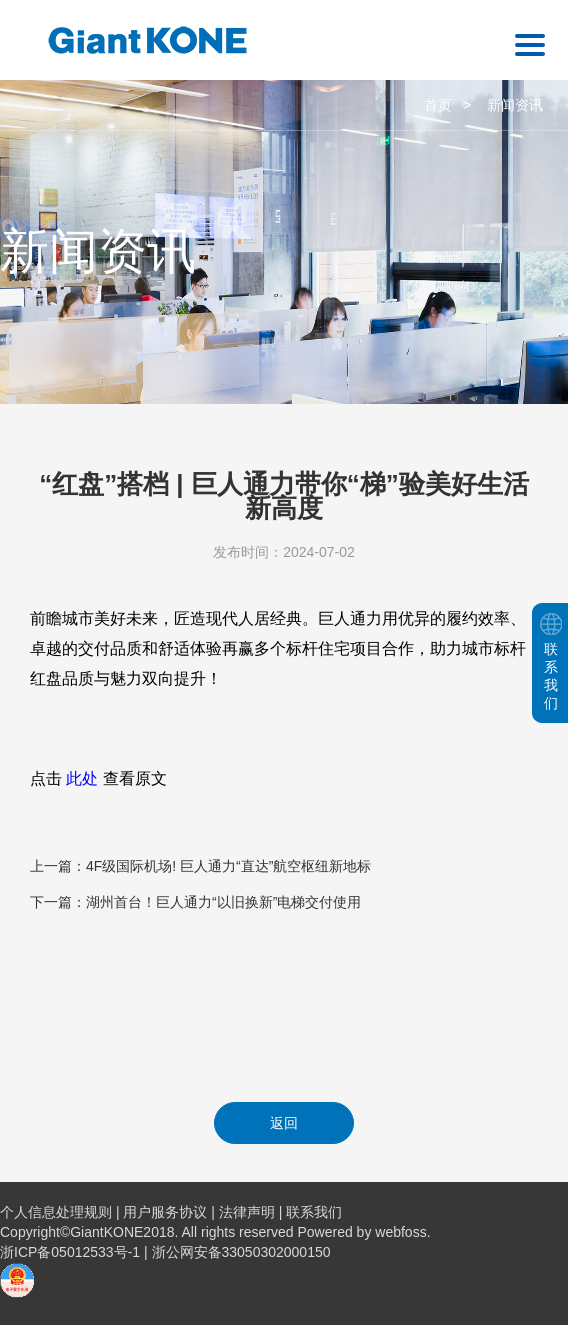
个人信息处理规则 (56, 1212)
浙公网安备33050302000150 (241, 1252)
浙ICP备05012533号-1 (72, 1252)
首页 (438, 105)
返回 (284, 1123)
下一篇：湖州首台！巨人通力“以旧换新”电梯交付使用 (195, 902)
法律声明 (247, 1212)
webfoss (400, 1232)
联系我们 (314, 1212)
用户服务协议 (165, 1212)
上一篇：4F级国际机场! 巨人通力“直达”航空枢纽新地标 (200, 866)
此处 (82, 778)
